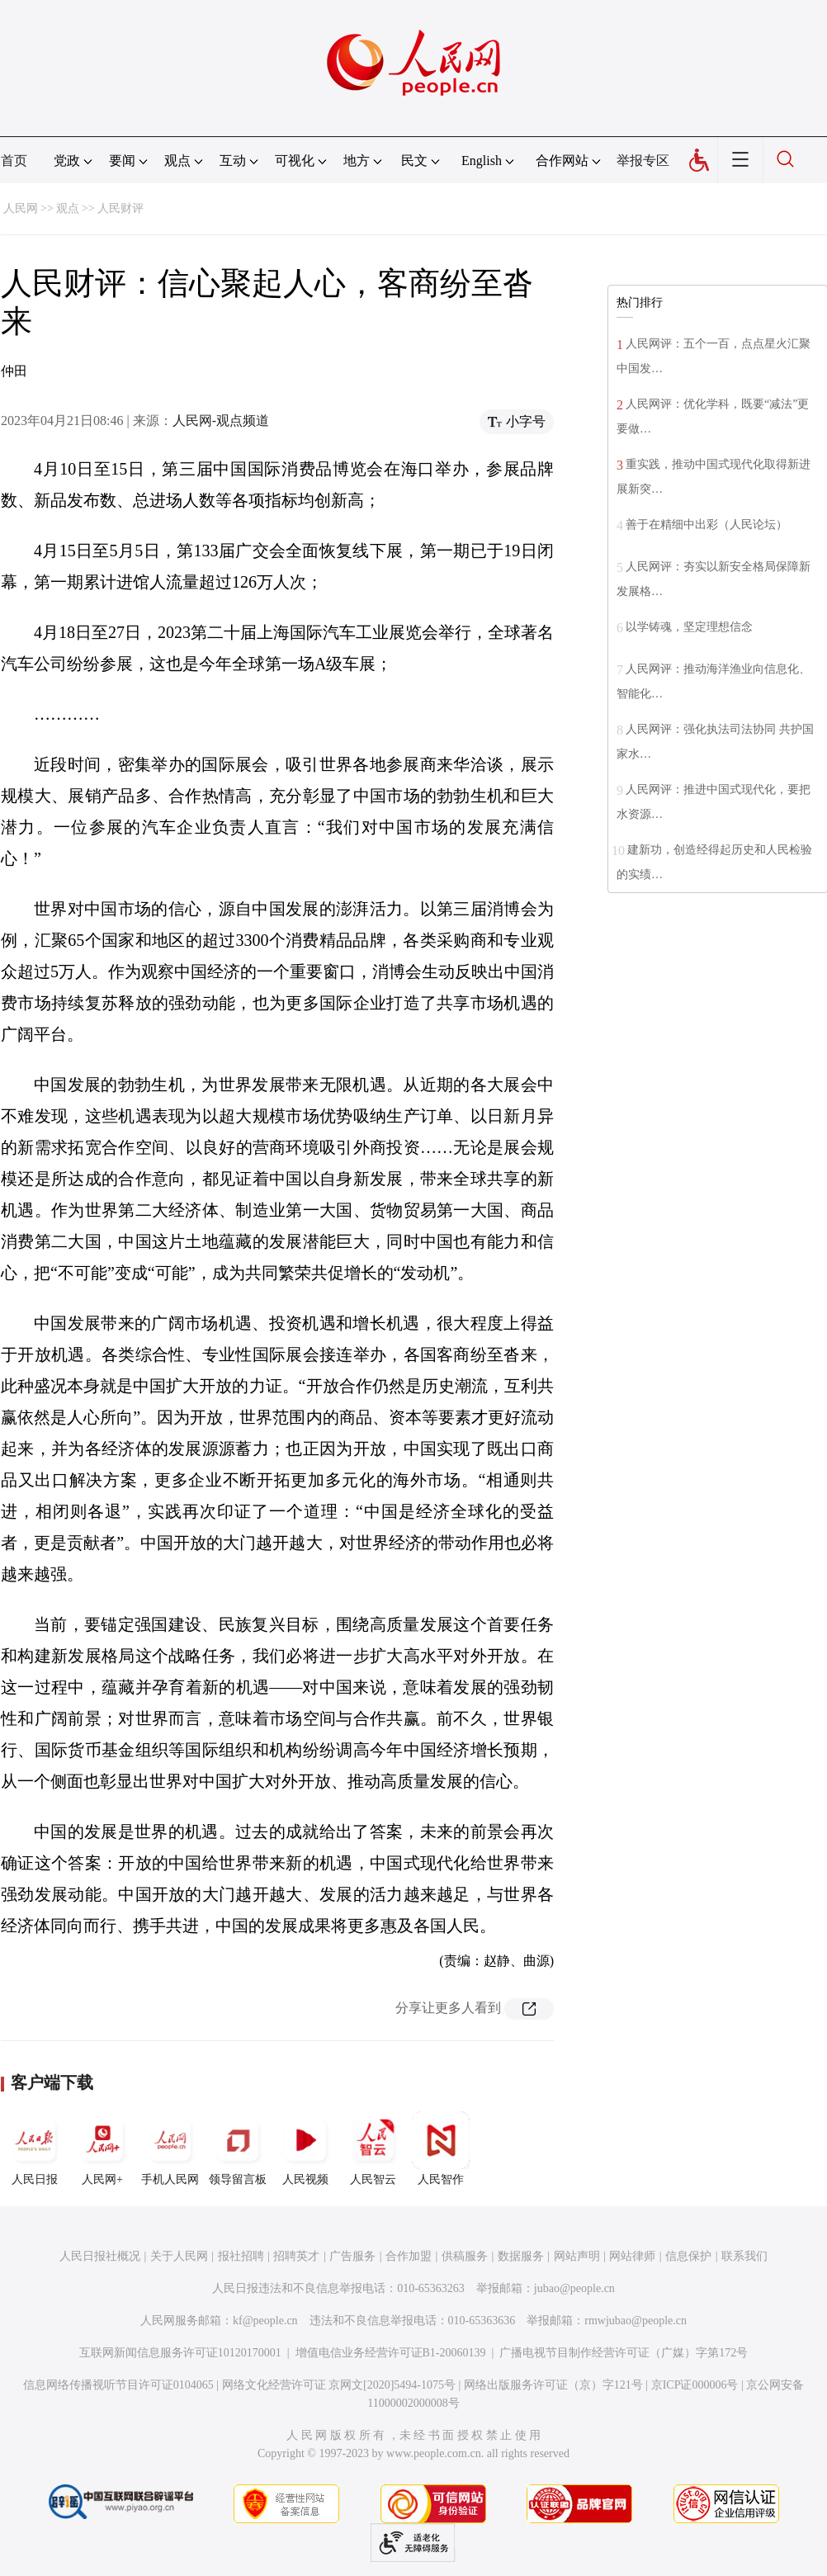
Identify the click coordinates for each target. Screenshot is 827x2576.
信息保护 (688, 2256)
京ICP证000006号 (695, 2385)
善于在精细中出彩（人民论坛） (706, 524)
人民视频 (305, 2148)
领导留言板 (238, 2148)
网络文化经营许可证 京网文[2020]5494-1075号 (339, 2385)
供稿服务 (465, 2256)
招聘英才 (296, 2256)
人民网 (20, 208)
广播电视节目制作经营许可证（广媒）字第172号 (623, 2353)
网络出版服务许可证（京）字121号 (553, 2385)
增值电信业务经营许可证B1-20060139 (390, 2353)
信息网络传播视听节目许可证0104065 (118, 2385)
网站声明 (577, 2256)
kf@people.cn (265, 2320)
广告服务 (352, 2256)
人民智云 (373, 2148)
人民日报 (35, 2148)
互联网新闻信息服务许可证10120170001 (180, 2353)
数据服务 (521, 2256)
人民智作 (441, 2148)
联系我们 (744, 2256)
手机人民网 (170, 2148)
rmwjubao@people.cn (635, 2320)
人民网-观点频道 (220, 421)
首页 (14, 161)
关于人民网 (179, 2256)
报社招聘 (241, 2256)
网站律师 (632, 2256)
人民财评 (120, 208)
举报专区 (643, 161)
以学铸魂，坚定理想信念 (689, 627)
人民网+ (102, 2148)
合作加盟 (408, 2256)
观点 (67, 208)
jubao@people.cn (574, 2288)
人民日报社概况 (99, 2256)
